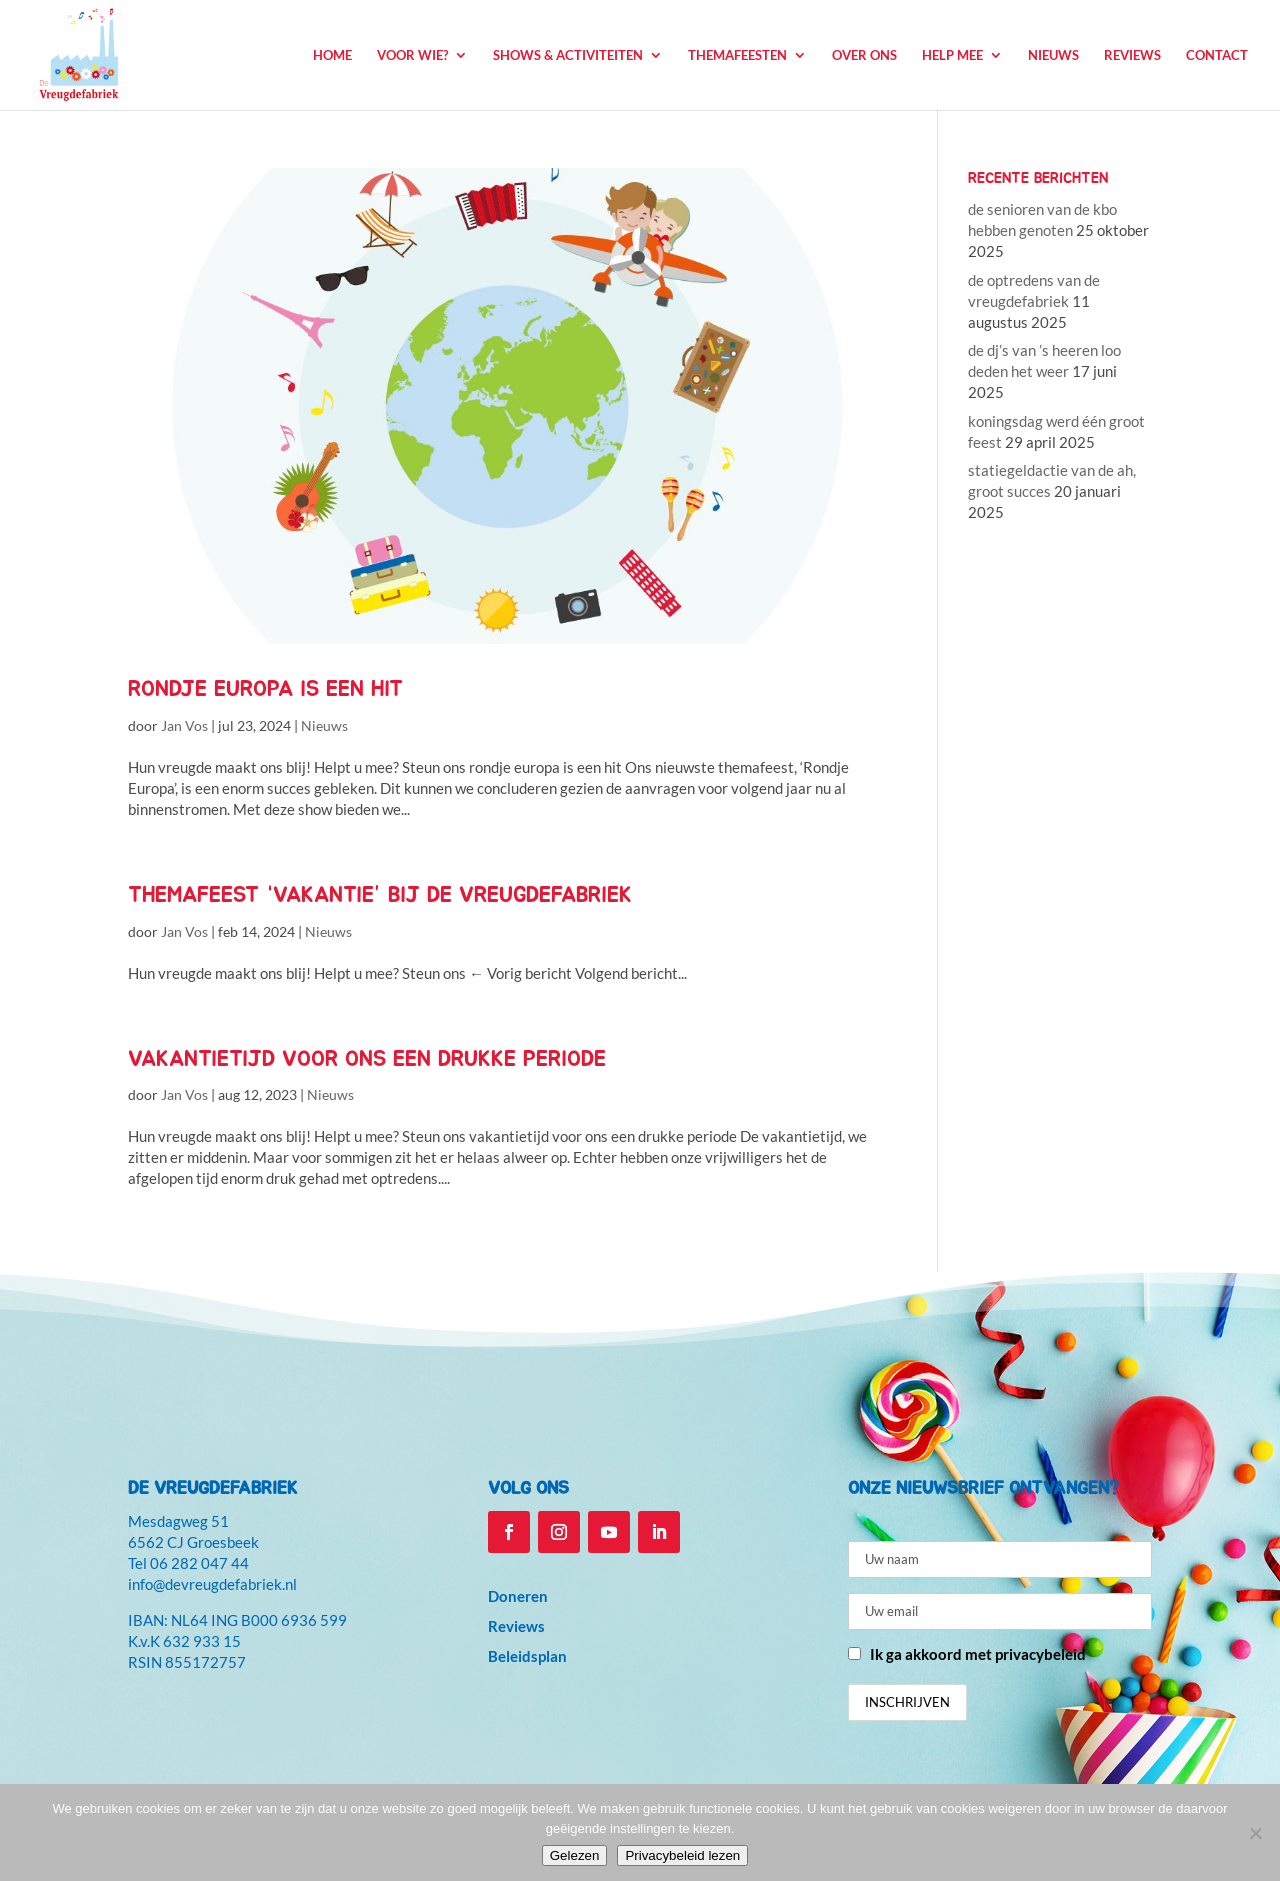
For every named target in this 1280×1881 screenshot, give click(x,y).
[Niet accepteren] (1255, 1833)
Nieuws (1053, 55)
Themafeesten (737, 55)
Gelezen (575, 1855)
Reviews (1132, 55)
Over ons (864, 55)
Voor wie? (412, 55)
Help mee (952, 55)
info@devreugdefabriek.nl (212, 1584)
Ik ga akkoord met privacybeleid (978, 1654)
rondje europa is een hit (265, 689)
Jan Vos (184, 725)
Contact (1217, 55)
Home (332, 55)
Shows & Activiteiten (568, 55)
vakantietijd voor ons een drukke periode (367, 1059)
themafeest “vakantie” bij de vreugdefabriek (380, 895)
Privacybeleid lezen (682, 1855)
